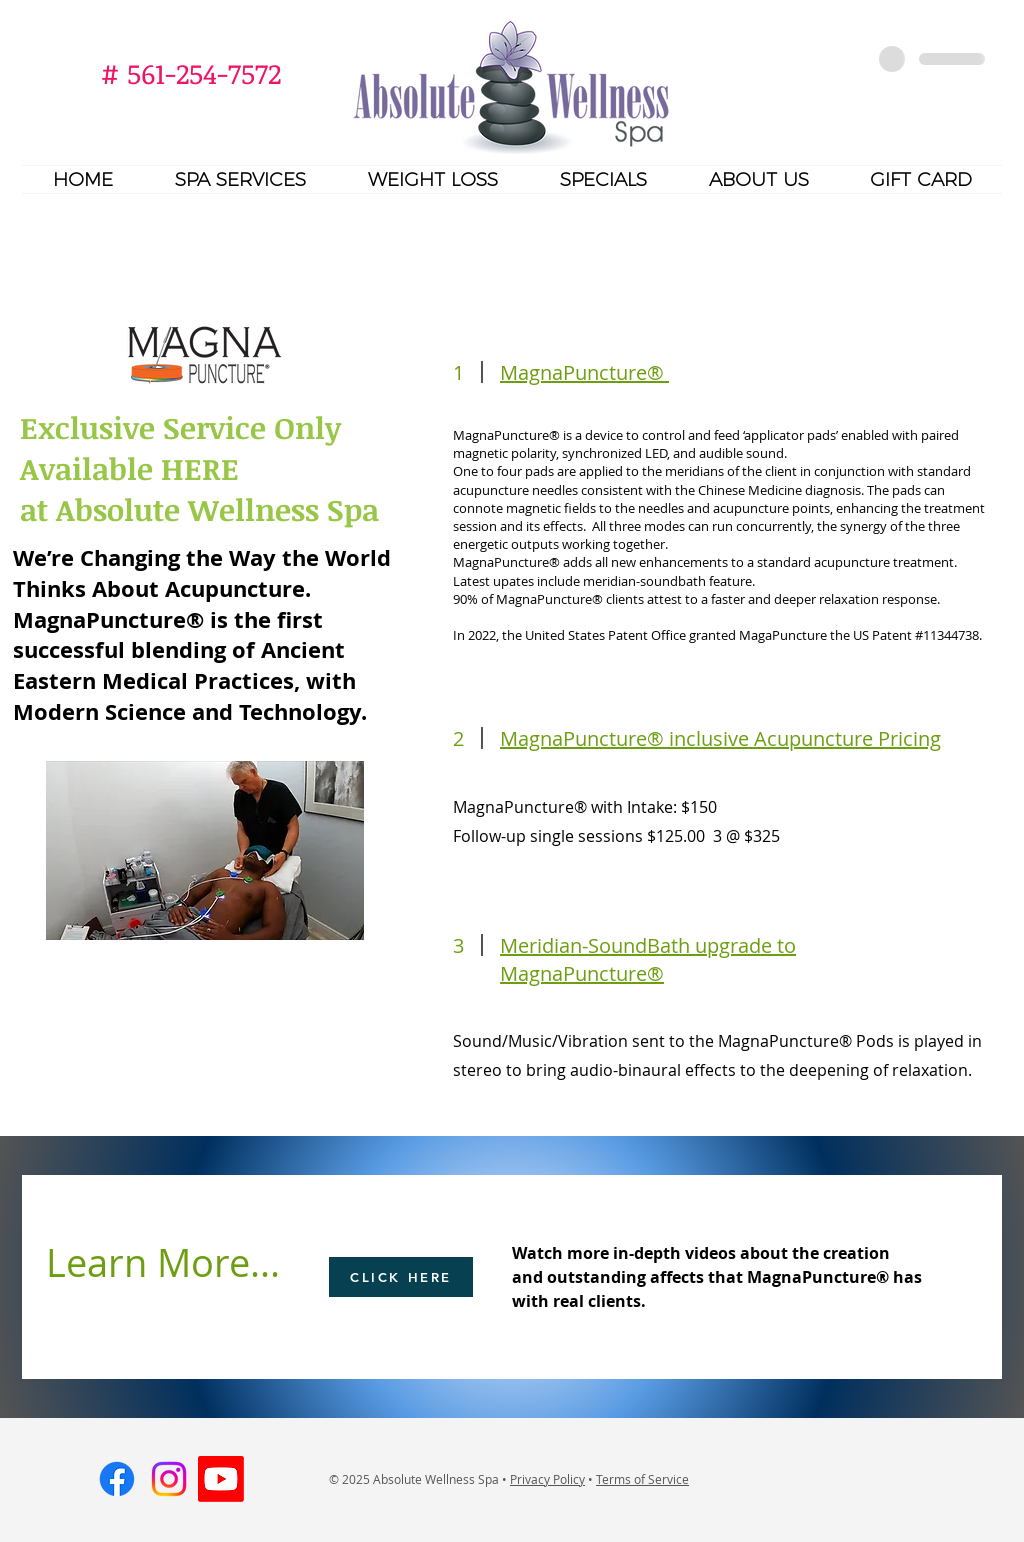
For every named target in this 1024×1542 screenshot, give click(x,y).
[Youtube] (221, 1479)
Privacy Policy (547, 1479)
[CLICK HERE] (401, 1277)
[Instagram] (169, 1479)
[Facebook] (117, 1479)
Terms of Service (642, 1479)
